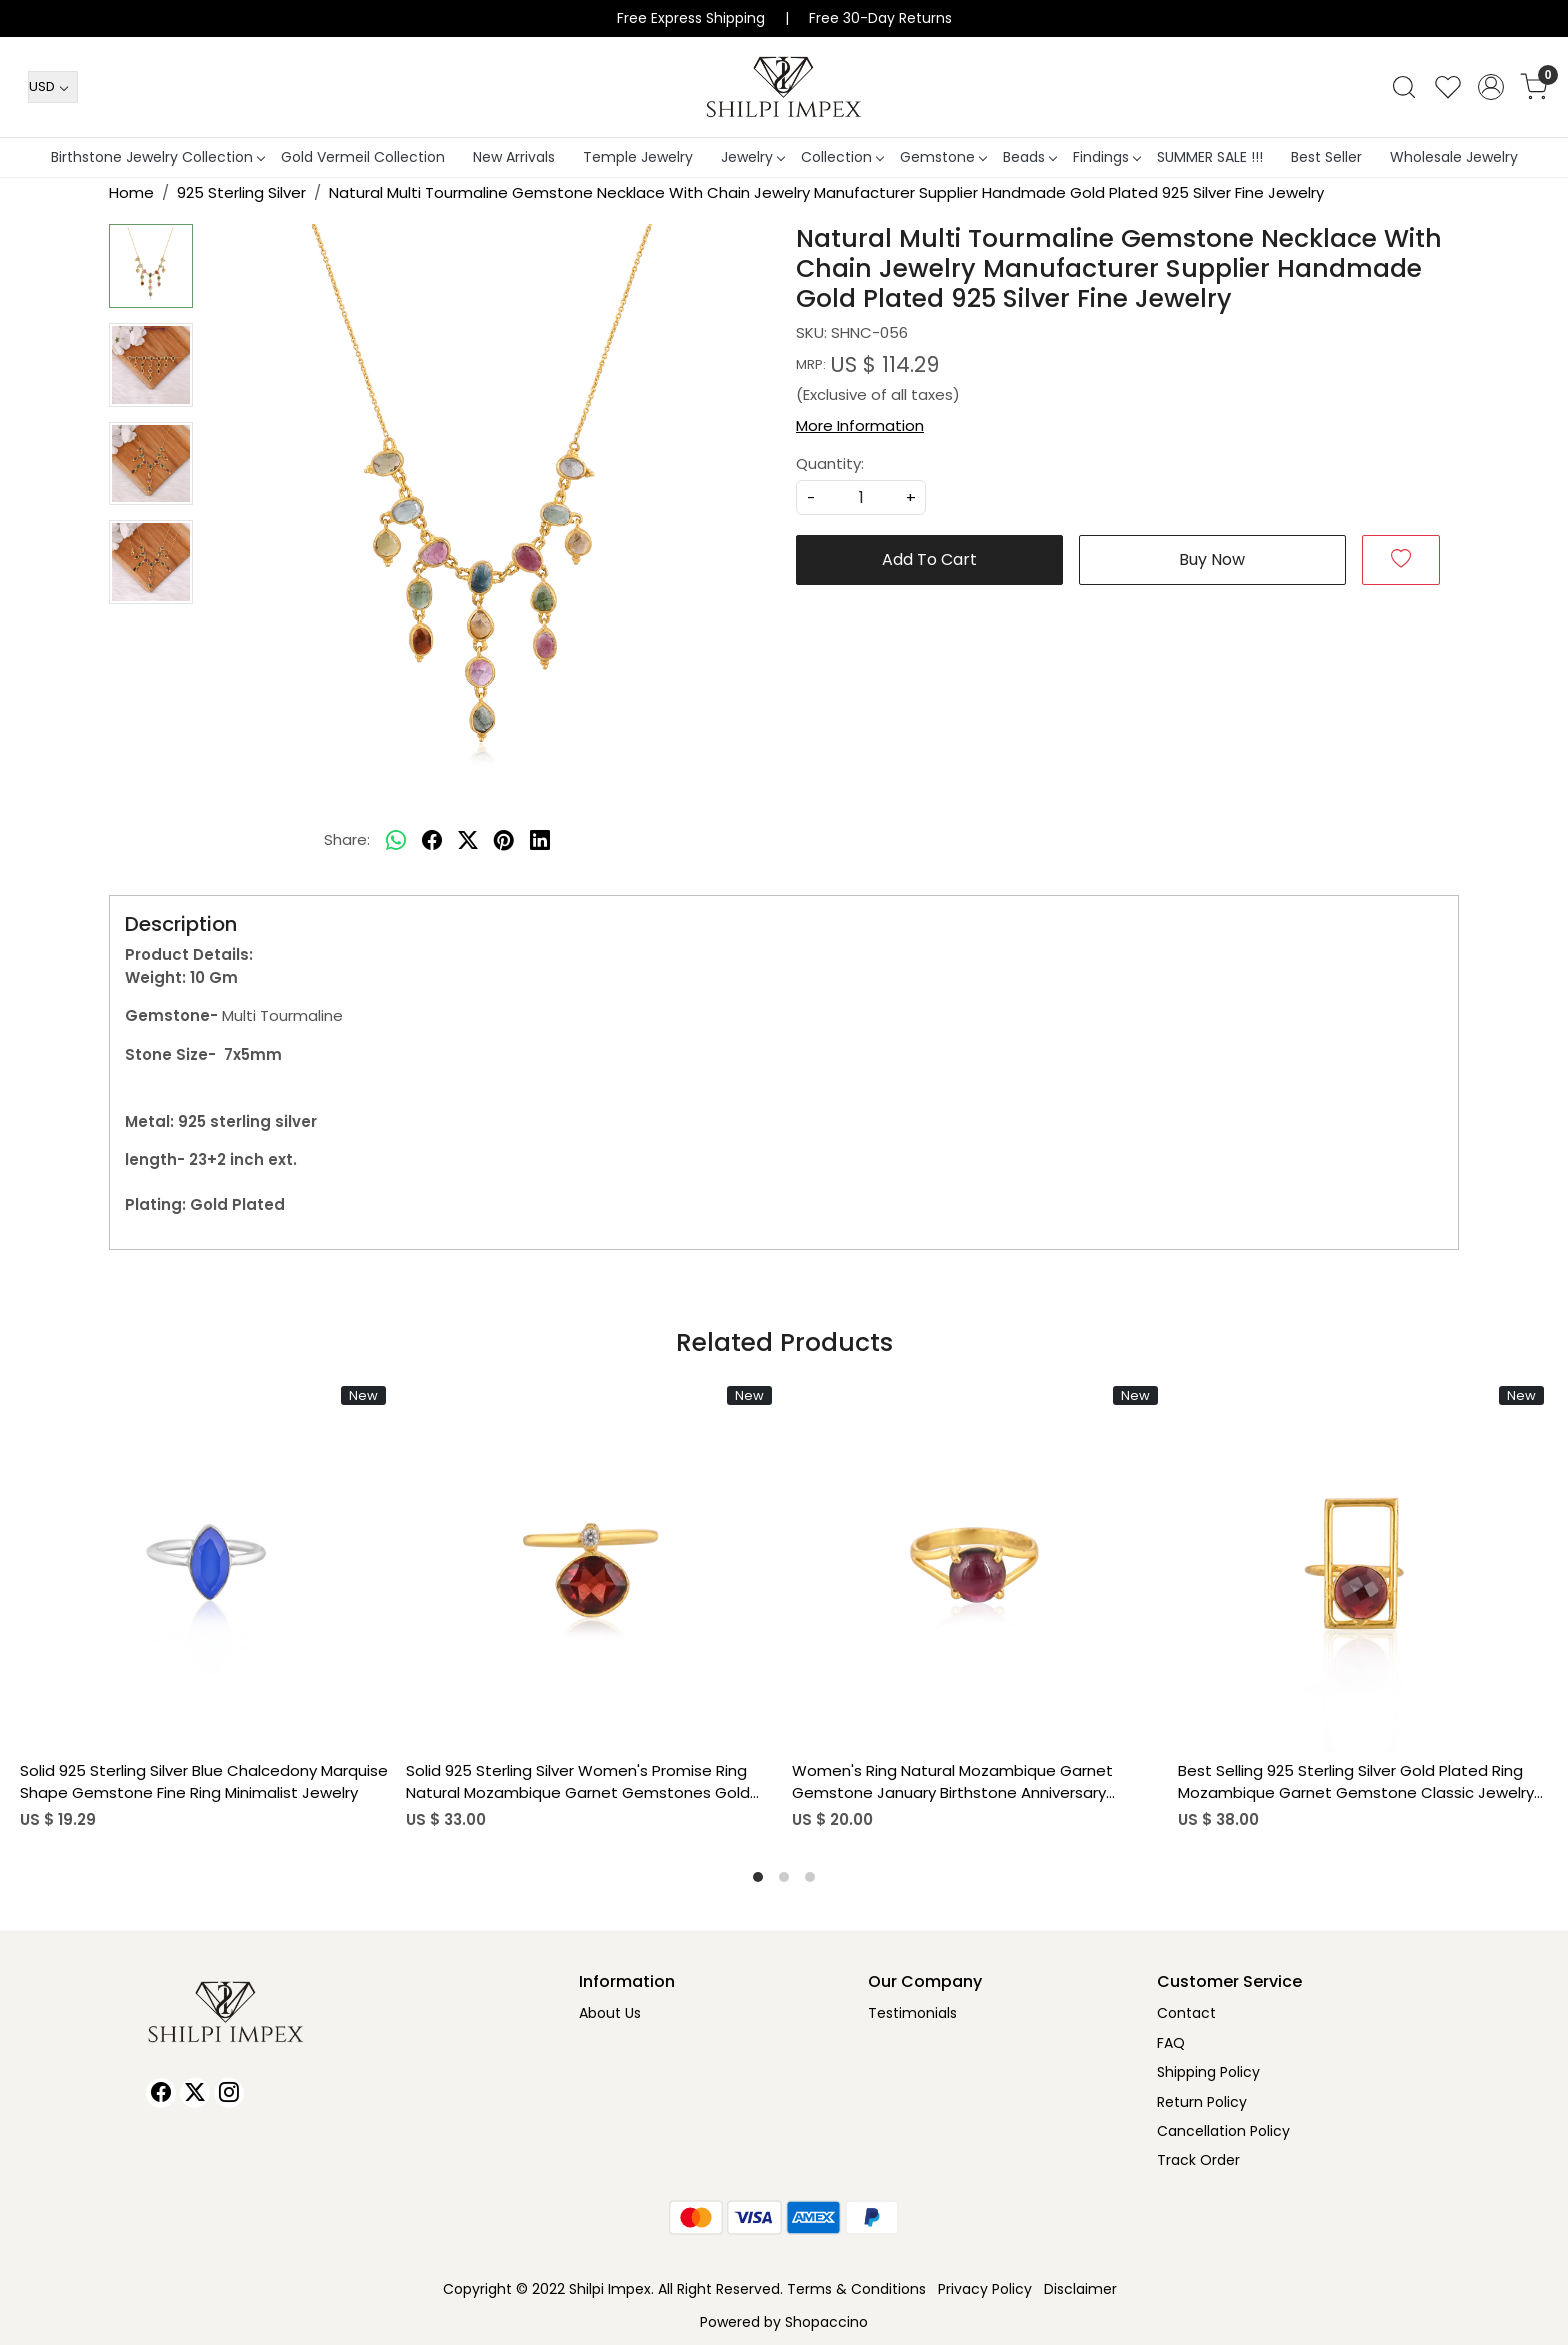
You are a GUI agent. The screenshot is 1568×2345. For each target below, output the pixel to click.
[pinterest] (504, 840)
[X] (195, 2093)
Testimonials (912, 2013)
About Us (610, 2013)
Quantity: (830, 463)
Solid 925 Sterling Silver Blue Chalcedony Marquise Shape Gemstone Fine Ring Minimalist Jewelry (204, 1782)
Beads (1029, 157)
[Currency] (53, 87)
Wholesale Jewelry (1454, 157)
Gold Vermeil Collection (363, 157)
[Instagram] (229, 2093)
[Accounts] (1491, 87)
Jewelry (752, 157)
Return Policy (1202, 2102)
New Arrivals (514, 157)
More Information (860, 425)
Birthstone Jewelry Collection (157, 157)
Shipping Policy (1208, 2072)
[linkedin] (540, 840)
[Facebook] (161, 2093)
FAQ (1171, 2043)
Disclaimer (1080, 2289)
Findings (1106, 157)
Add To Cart (929, 559)
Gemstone (943, 157)
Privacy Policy (985, 2289)
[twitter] (468, 840)
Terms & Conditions (856, 2289)
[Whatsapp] (396, 840)
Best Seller (1326, 157)
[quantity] (861, 497)
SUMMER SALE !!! (1210, 157)
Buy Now (1212, 559)
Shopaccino (826, 2322)
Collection (842, 157)
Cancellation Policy (1223, 2131)
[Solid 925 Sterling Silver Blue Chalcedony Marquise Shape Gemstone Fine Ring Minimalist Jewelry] (205, 1567)
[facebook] (432, 840)
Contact (1186, 2013)
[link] (1404, 87)
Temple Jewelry (638, 157)
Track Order (1198, 2160)
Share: (347, 839)
